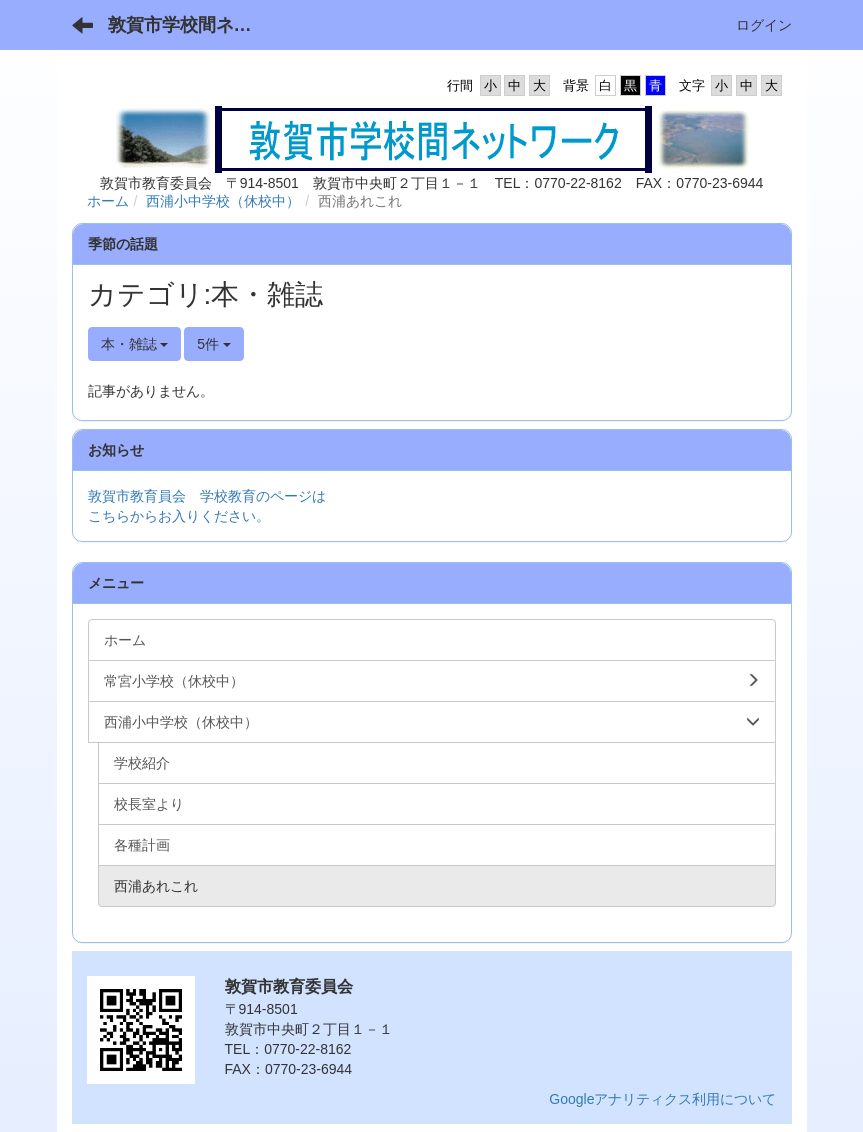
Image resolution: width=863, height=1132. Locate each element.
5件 (214, 344)
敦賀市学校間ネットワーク (192, 25)
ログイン (764, 25)
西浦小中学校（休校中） (223, 201)
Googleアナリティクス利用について (662, 1099)
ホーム (108, 201)
